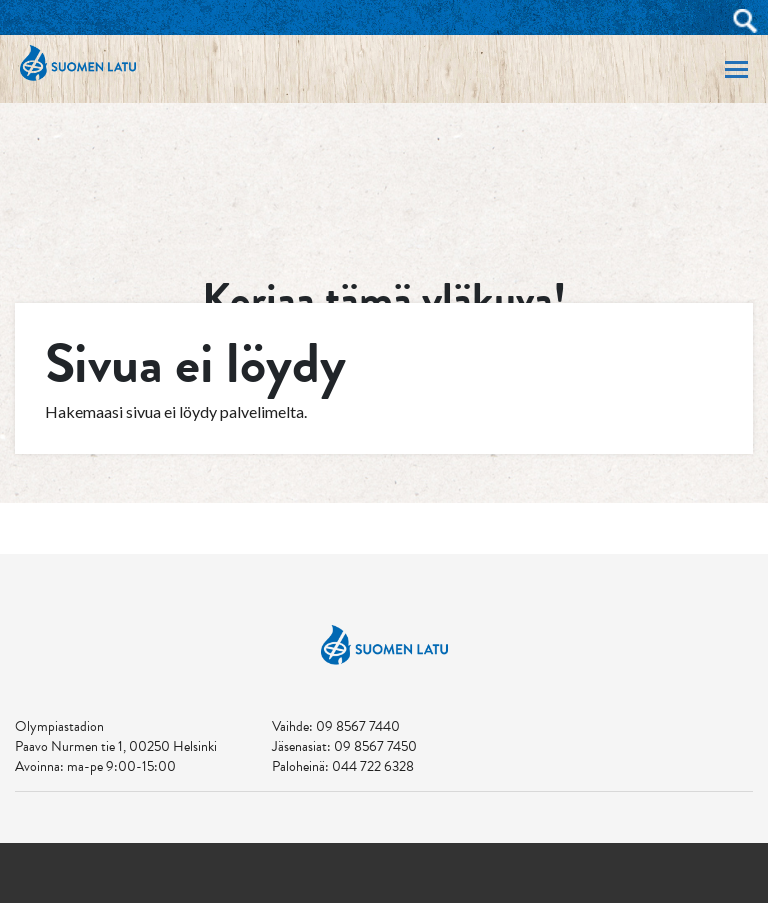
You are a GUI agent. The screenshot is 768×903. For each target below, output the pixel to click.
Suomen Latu (78, 63)
